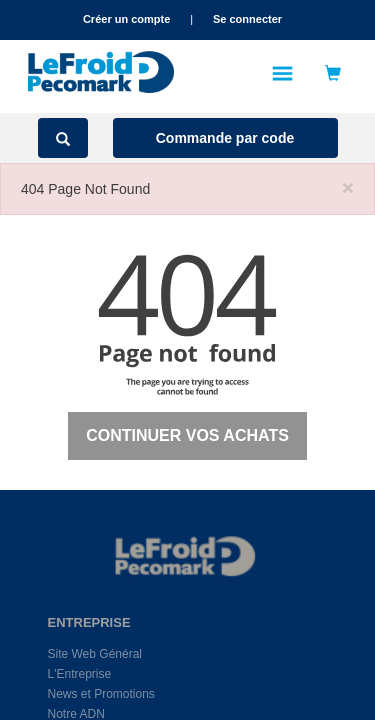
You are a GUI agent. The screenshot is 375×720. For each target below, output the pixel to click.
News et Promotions (101, 694)
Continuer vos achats (187, 435)
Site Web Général (95, 654)
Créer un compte (126, 19)
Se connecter (247, 19)
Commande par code (225, 138)
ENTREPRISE (70, 622)
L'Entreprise (80, 674)
